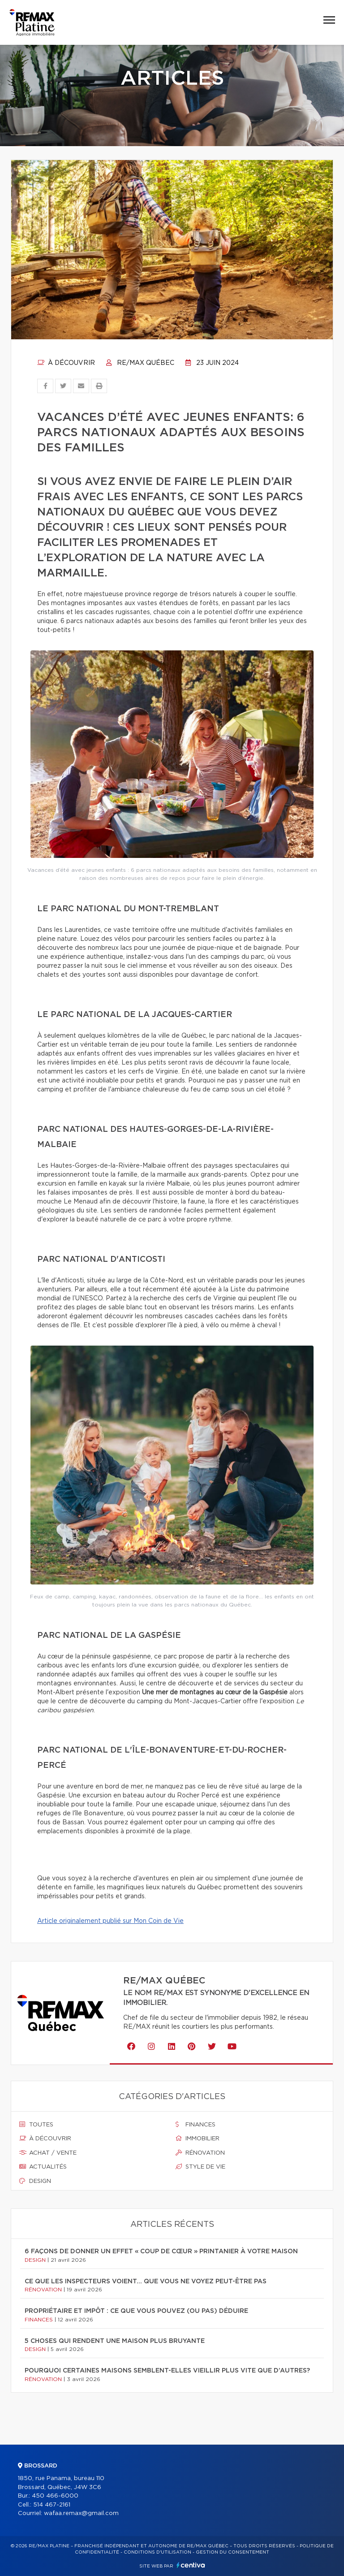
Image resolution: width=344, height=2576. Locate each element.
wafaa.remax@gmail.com (81, 2513)
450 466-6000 (55, 2496)
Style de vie (200, 2167)
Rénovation (200, 2153)
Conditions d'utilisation (157, 2552)
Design (35, 2181)
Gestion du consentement (232, 2552)
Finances (195, 2124)
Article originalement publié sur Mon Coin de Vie (110, 1921)
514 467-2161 (51, 2505)
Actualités (43, 2167)
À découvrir (66, 363)
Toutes (36, 2124)
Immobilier (197, 2138)
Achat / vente (48, 2153)
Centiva (190, 2565)
